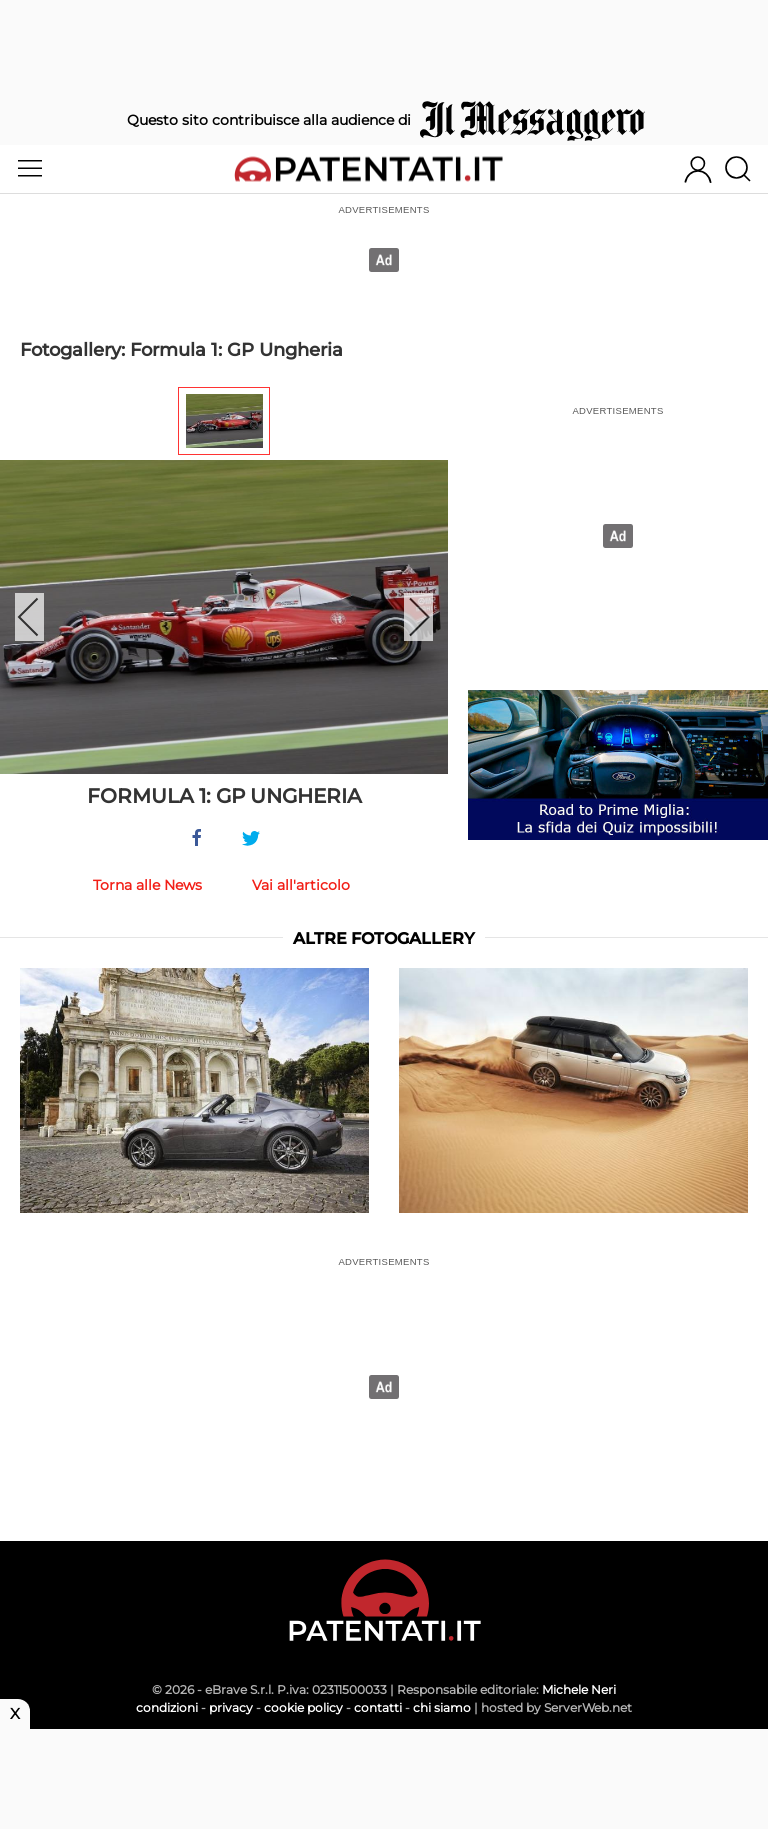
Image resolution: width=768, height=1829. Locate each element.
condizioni (167, 1707)
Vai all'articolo (301, 885)
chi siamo (442, 1707)
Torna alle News (147, 885)
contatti (378, 1707)
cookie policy (303, 1707)
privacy (231, 1707)
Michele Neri (579, 1689)
